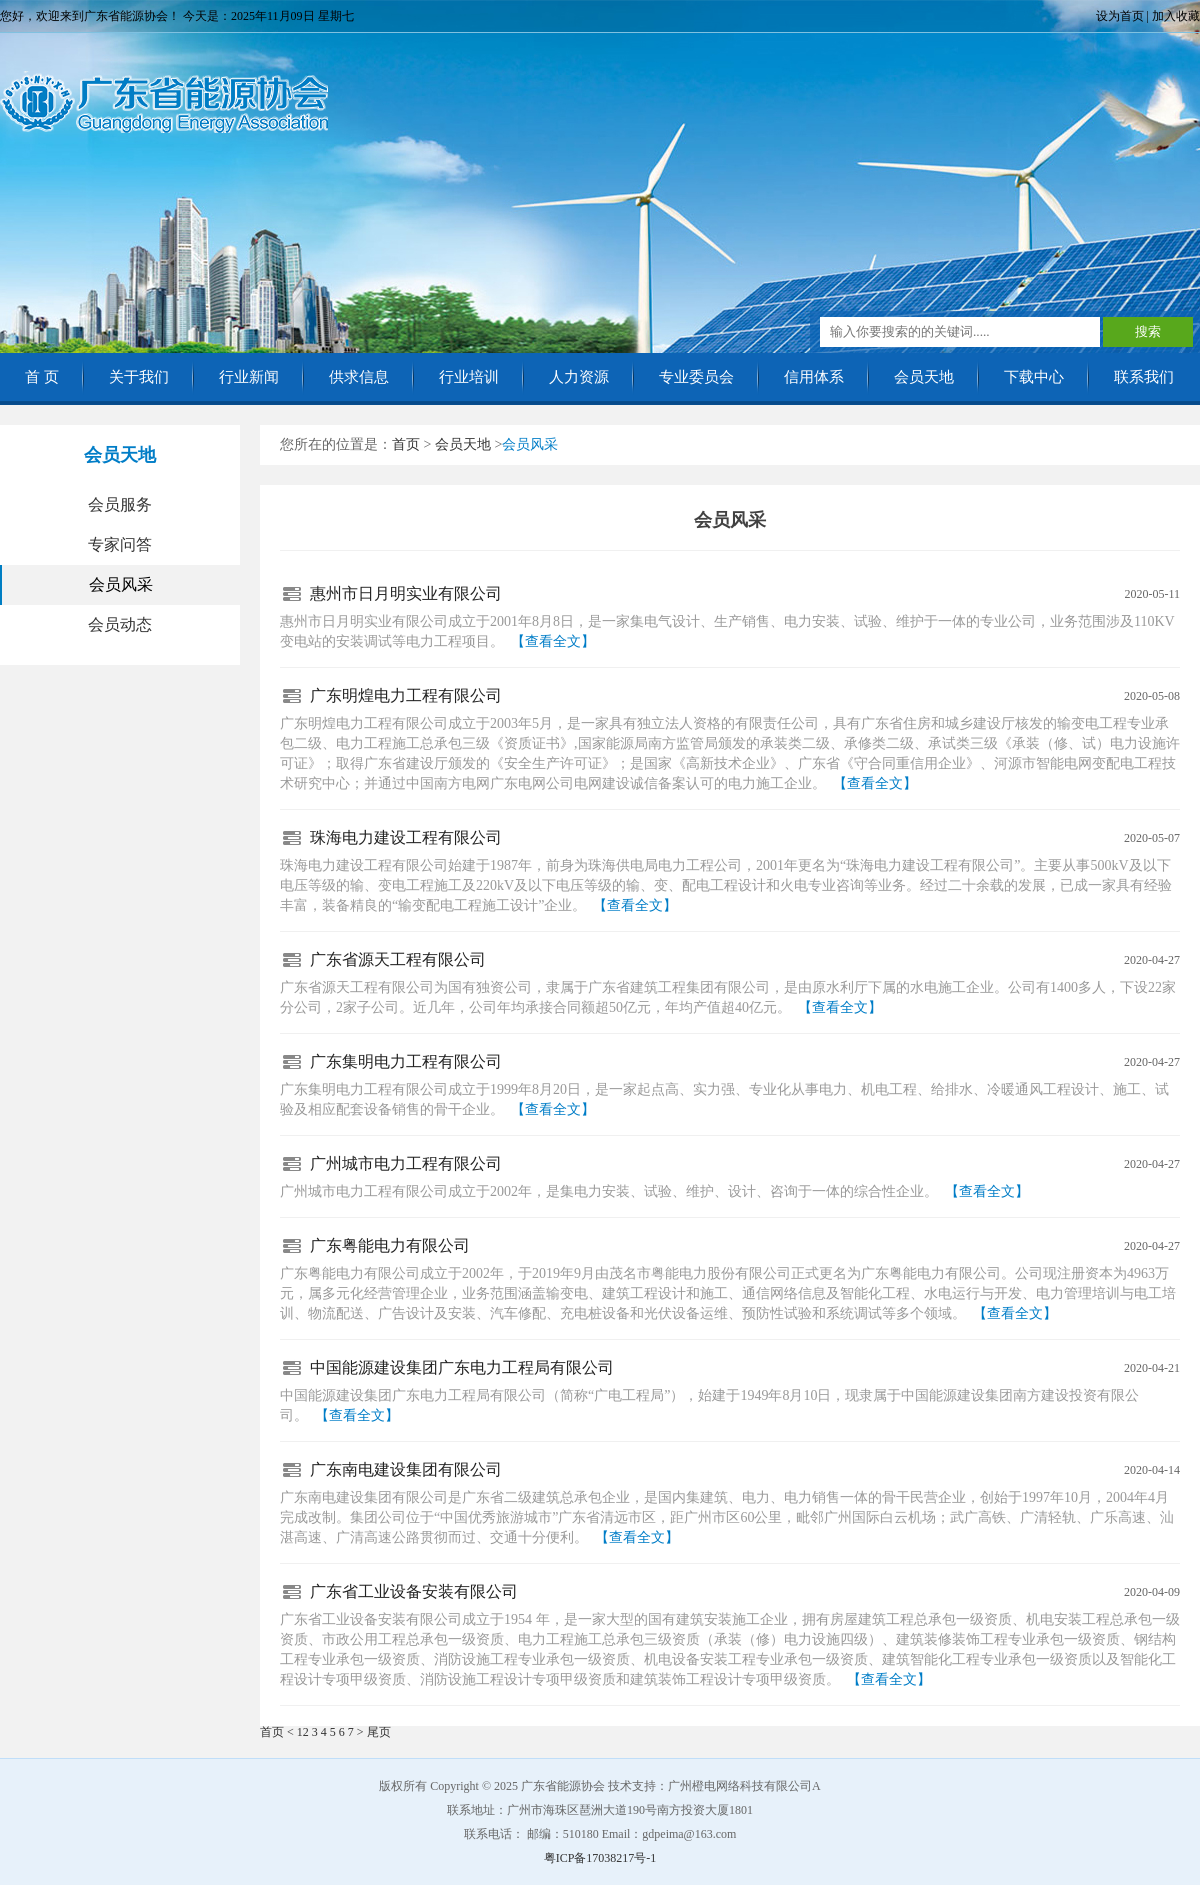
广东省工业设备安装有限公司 (414, 1591)
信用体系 (814, 377)
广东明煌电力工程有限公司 (406, 695)
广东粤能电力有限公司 (390, 1245)
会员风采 (121, 584)
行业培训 (469, 377)
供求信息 (359, 377)
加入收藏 (1176, 16)
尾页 (379, 1732)
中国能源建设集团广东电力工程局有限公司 (462, 1367)
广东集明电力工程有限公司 (406, 1061)
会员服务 (120, 504)
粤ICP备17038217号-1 (600, 1858)
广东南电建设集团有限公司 (406, 1469)
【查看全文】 (553, 641)
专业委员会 (696, 377)
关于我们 (139, 377)
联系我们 (1144, 377)
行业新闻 (249, 377)
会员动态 (120, 624)
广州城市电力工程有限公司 (406, 1163)
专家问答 (120, 544)
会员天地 (924, 377)
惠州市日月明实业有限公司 (406, 593)
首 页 (42, 377)
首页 (406, 444)
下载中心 (1034, 377)
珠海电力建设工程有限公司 (406, 837)
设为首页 (1120, 16)
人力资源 (579, 377)
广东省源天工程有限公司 (398, 959)
